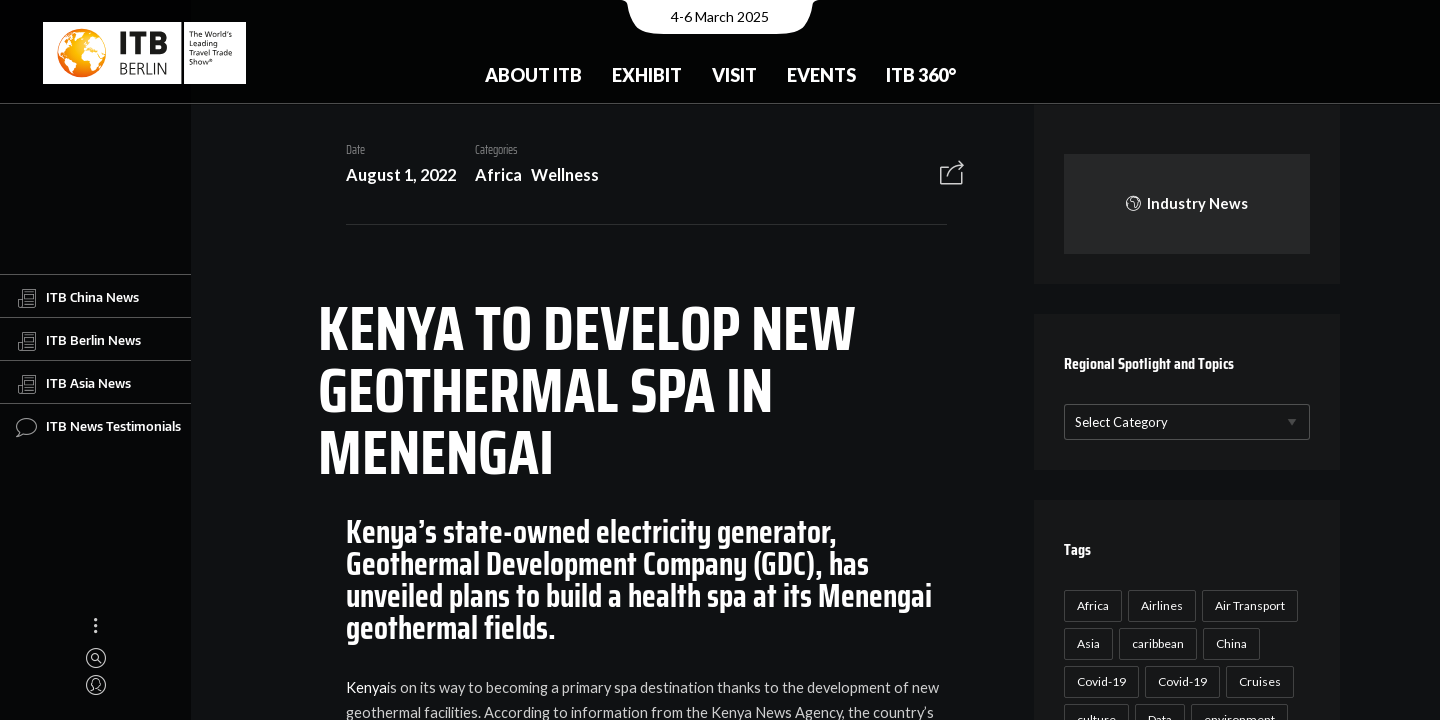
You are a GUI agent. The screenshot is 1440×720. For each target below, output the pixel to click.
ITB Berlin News (78, 341)
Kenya (359, 688)
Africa (491, 174)
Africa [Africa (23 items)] (1090, 605)
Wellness (558, 174)
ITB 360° (921, 75)
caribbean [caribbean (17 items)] (1155, 643)
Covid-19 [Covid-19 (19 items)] (1179, 681)
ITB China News (77, 298)
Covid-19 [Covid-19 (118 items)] (1098, 681)
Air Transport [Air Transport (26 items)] (1247, 605)
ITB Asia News (73, 384)
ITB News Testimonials (98, 427)
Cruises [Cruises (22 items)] (1257, 681)
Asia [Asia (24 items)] (1085, 643)
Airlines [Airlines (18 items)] (1159, 605)
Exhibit (647, 75)
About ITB (533, 75)
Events (821, 75)
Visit (734, 75)
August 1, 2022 (394, 174)
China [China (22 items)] (1228, 643)
